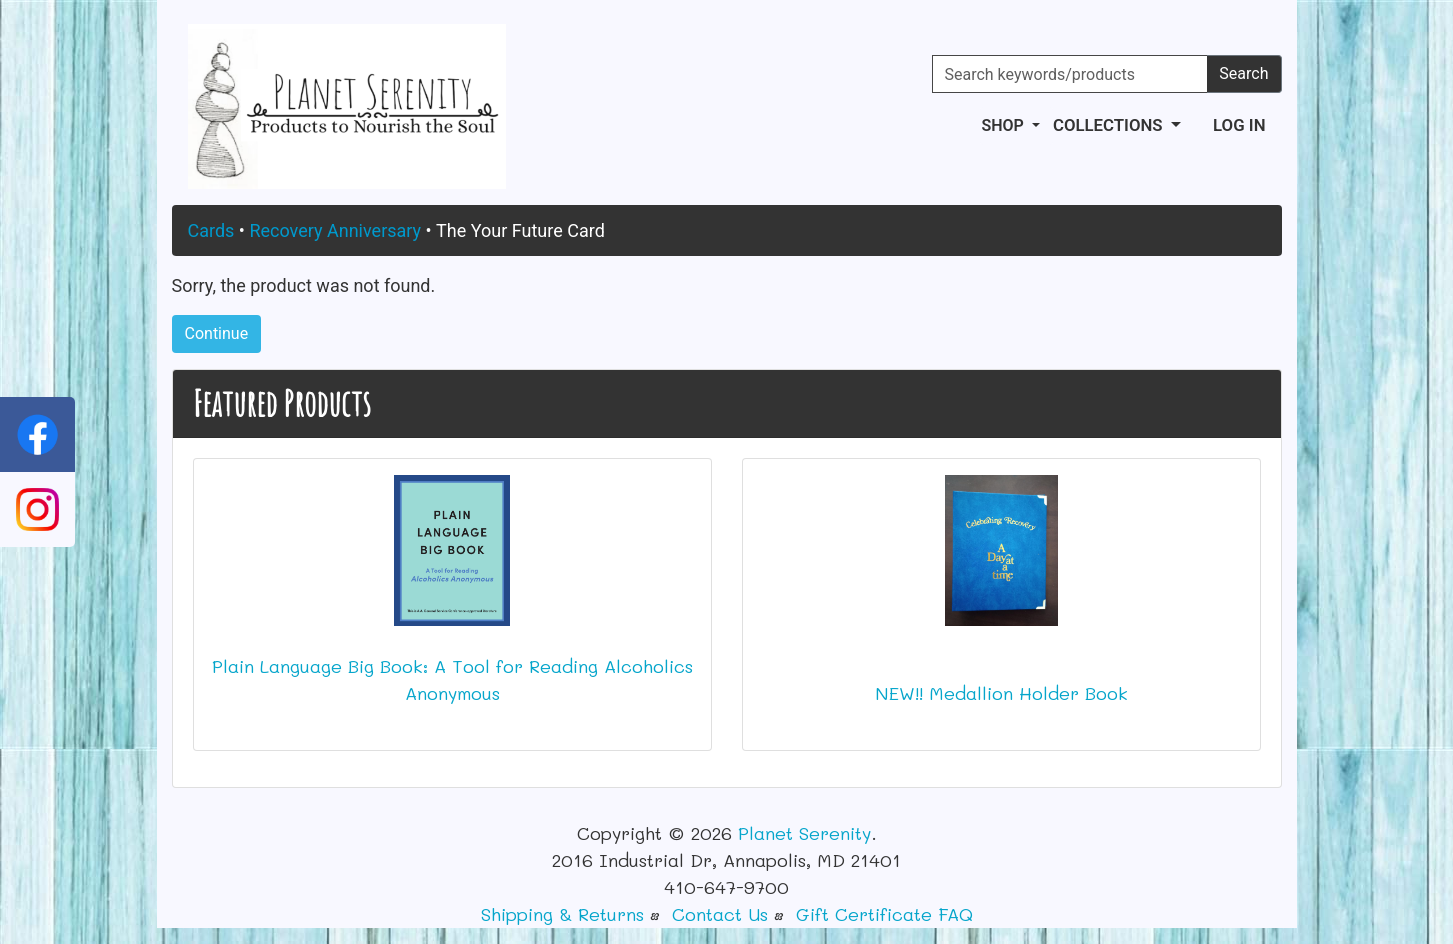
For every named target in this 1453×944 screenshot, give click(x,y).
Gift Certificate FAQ (884, 914)
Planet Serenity (804, 833)
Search (1243, 73)
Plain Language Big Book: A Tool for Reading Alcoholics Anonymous (452, 679)
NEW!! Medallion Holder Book (1001, 693)
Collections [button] (1110, 125)
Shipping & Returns (562, 914)
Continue (217, 333)
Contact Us (720, 914)
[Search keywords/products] (1070, 74)
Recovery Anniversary (335, 230)
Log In (1239, 125)
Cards (211, 230)
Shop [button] (1004, 125)
